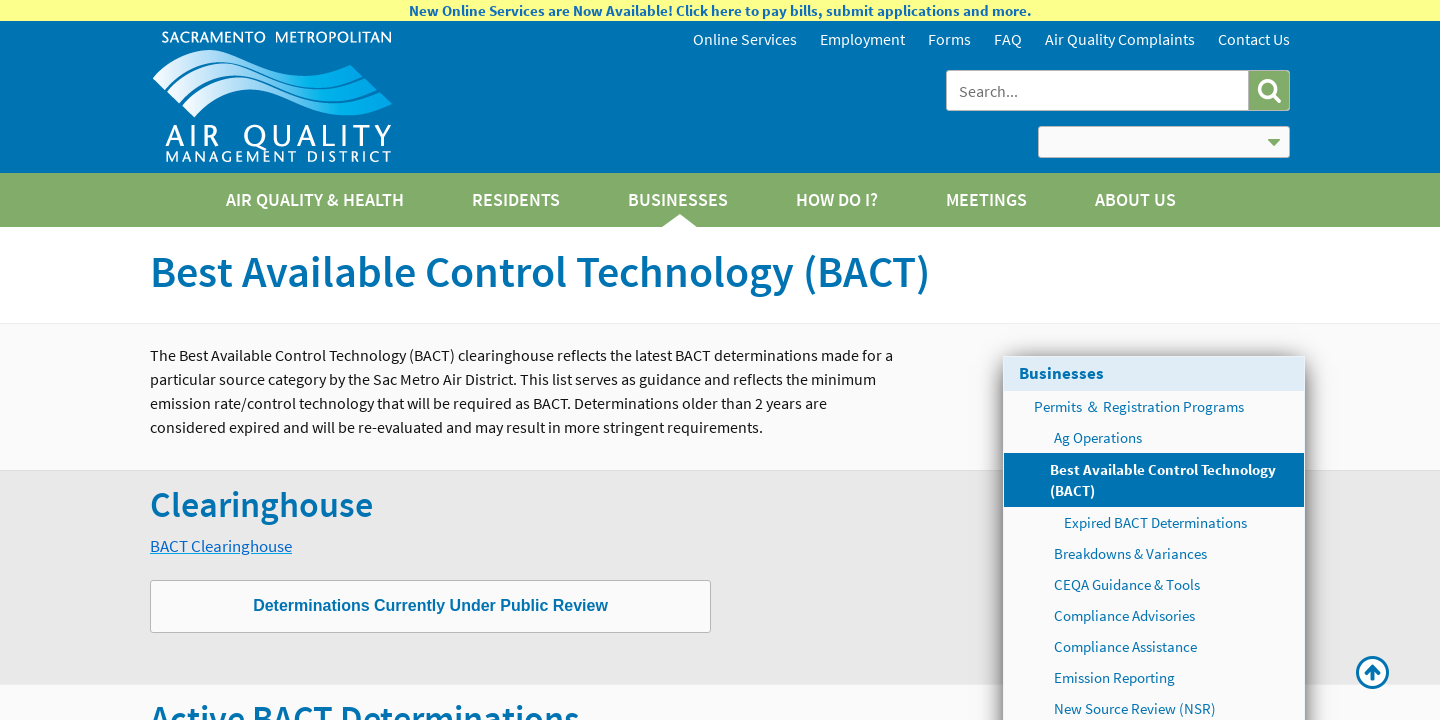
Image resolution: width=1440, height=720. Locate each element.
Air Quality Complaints (1120, 39)
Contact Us (1254, 39)
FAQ (1008, 39)
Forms (949, 39)
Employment (862, 39)
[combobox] (1099, 90)
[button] (1268, 90)
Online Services (745, 39)
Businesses (1061, 373)
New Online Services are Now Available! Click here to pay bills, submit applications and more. (720, 10)
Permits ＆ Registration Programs (1139, 406)
